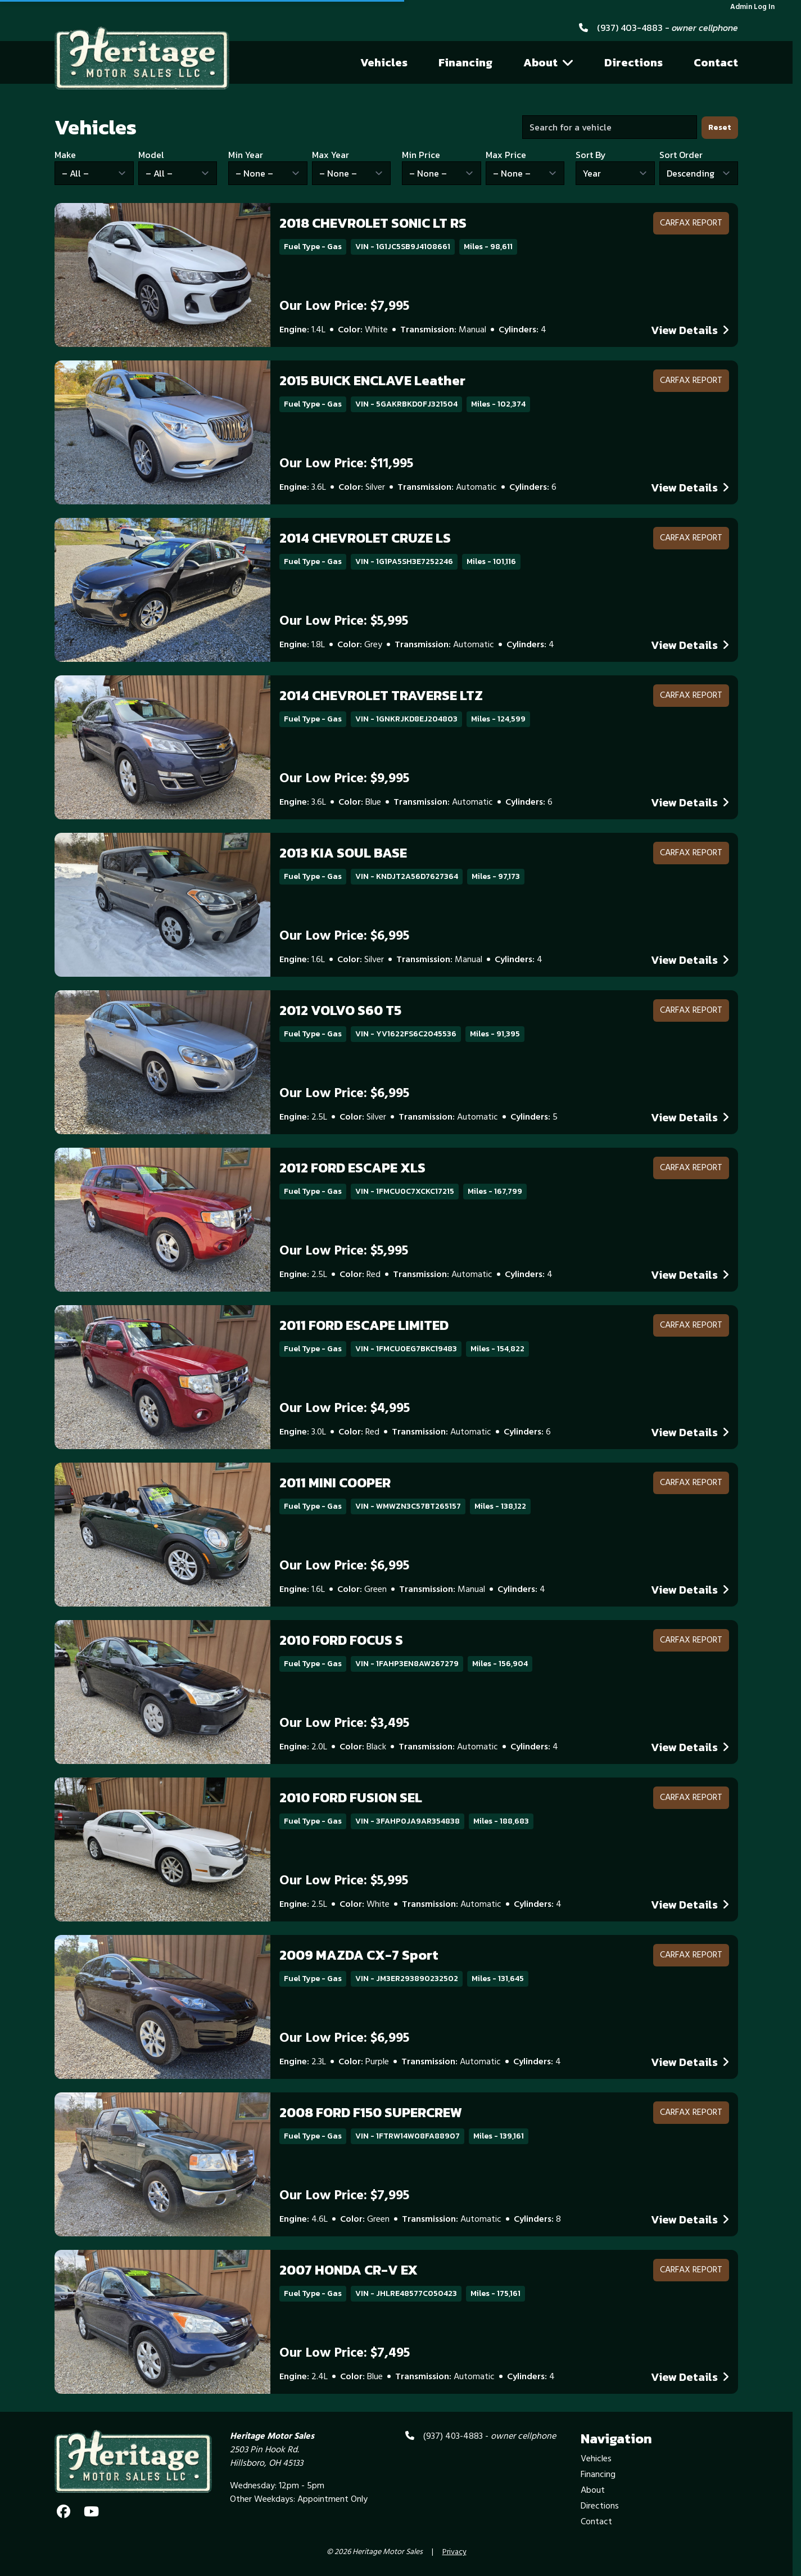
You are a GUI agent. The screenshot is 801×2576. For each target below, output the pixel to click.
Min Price (421, 154)
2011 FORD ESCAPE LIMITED (364, 1325)
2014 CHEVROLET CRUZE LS (365, 538)
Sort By (591, 154)
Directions (633, 62)
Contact (716, 62)
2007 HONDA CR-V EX (348, 2270)
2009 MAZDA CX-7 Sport (358, 1955)
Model (151, 154)
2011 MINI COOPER (335, 1482)
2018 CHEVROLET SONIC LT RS (373, 223)
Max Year (330, 154)
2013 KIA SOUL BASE (343, 853)
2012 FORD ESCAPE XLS (352, 1168)
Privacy (454, 2552)
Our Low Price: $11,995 (346, 464)
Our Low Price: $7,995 (344, 306)
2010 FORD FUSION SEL (350, 1797)
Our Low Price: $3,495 (344, 1723)
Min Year (245, 154)
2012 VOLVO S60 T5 (340, 1010)
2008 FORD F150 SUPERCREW (370, 2112)
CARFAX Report (691, 223)
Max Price (506, 154)
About (548, 62)
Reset (719, 127)
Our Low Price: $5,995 (343, 621)
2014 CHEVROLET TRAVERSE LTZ (381, 695)
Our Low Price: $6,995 (344, 936)
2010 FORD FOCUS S (341, 1640)
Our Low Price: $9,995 (344, 779)
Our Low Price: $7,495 (344, 2353)
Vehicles (384, 62)
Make (65, 154)
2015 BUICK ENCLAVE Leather (372, 380)
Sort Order (681, 154)
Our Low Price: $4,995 (344, 1408)
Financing (465, 62)
